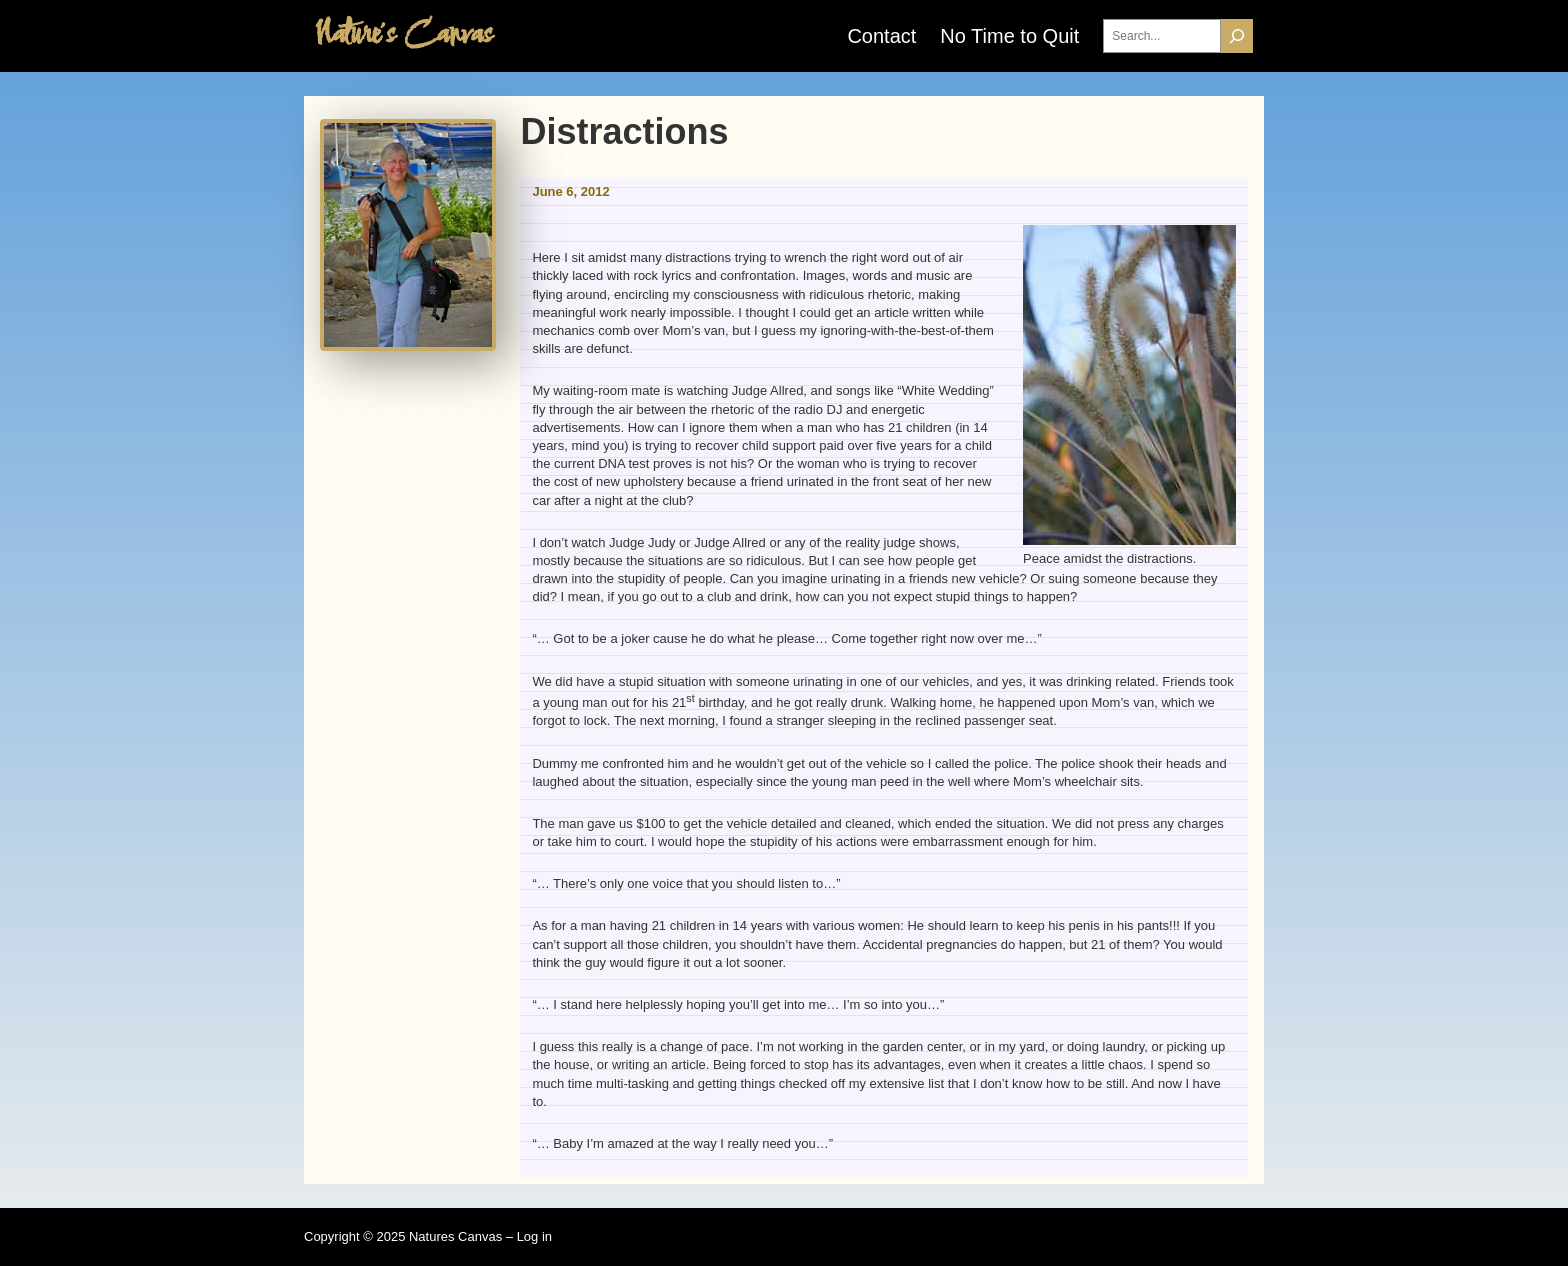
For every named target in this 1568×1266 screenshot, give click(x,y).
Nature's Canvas (403, 36)
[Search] (1237, 36)
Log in (534, 1236)
